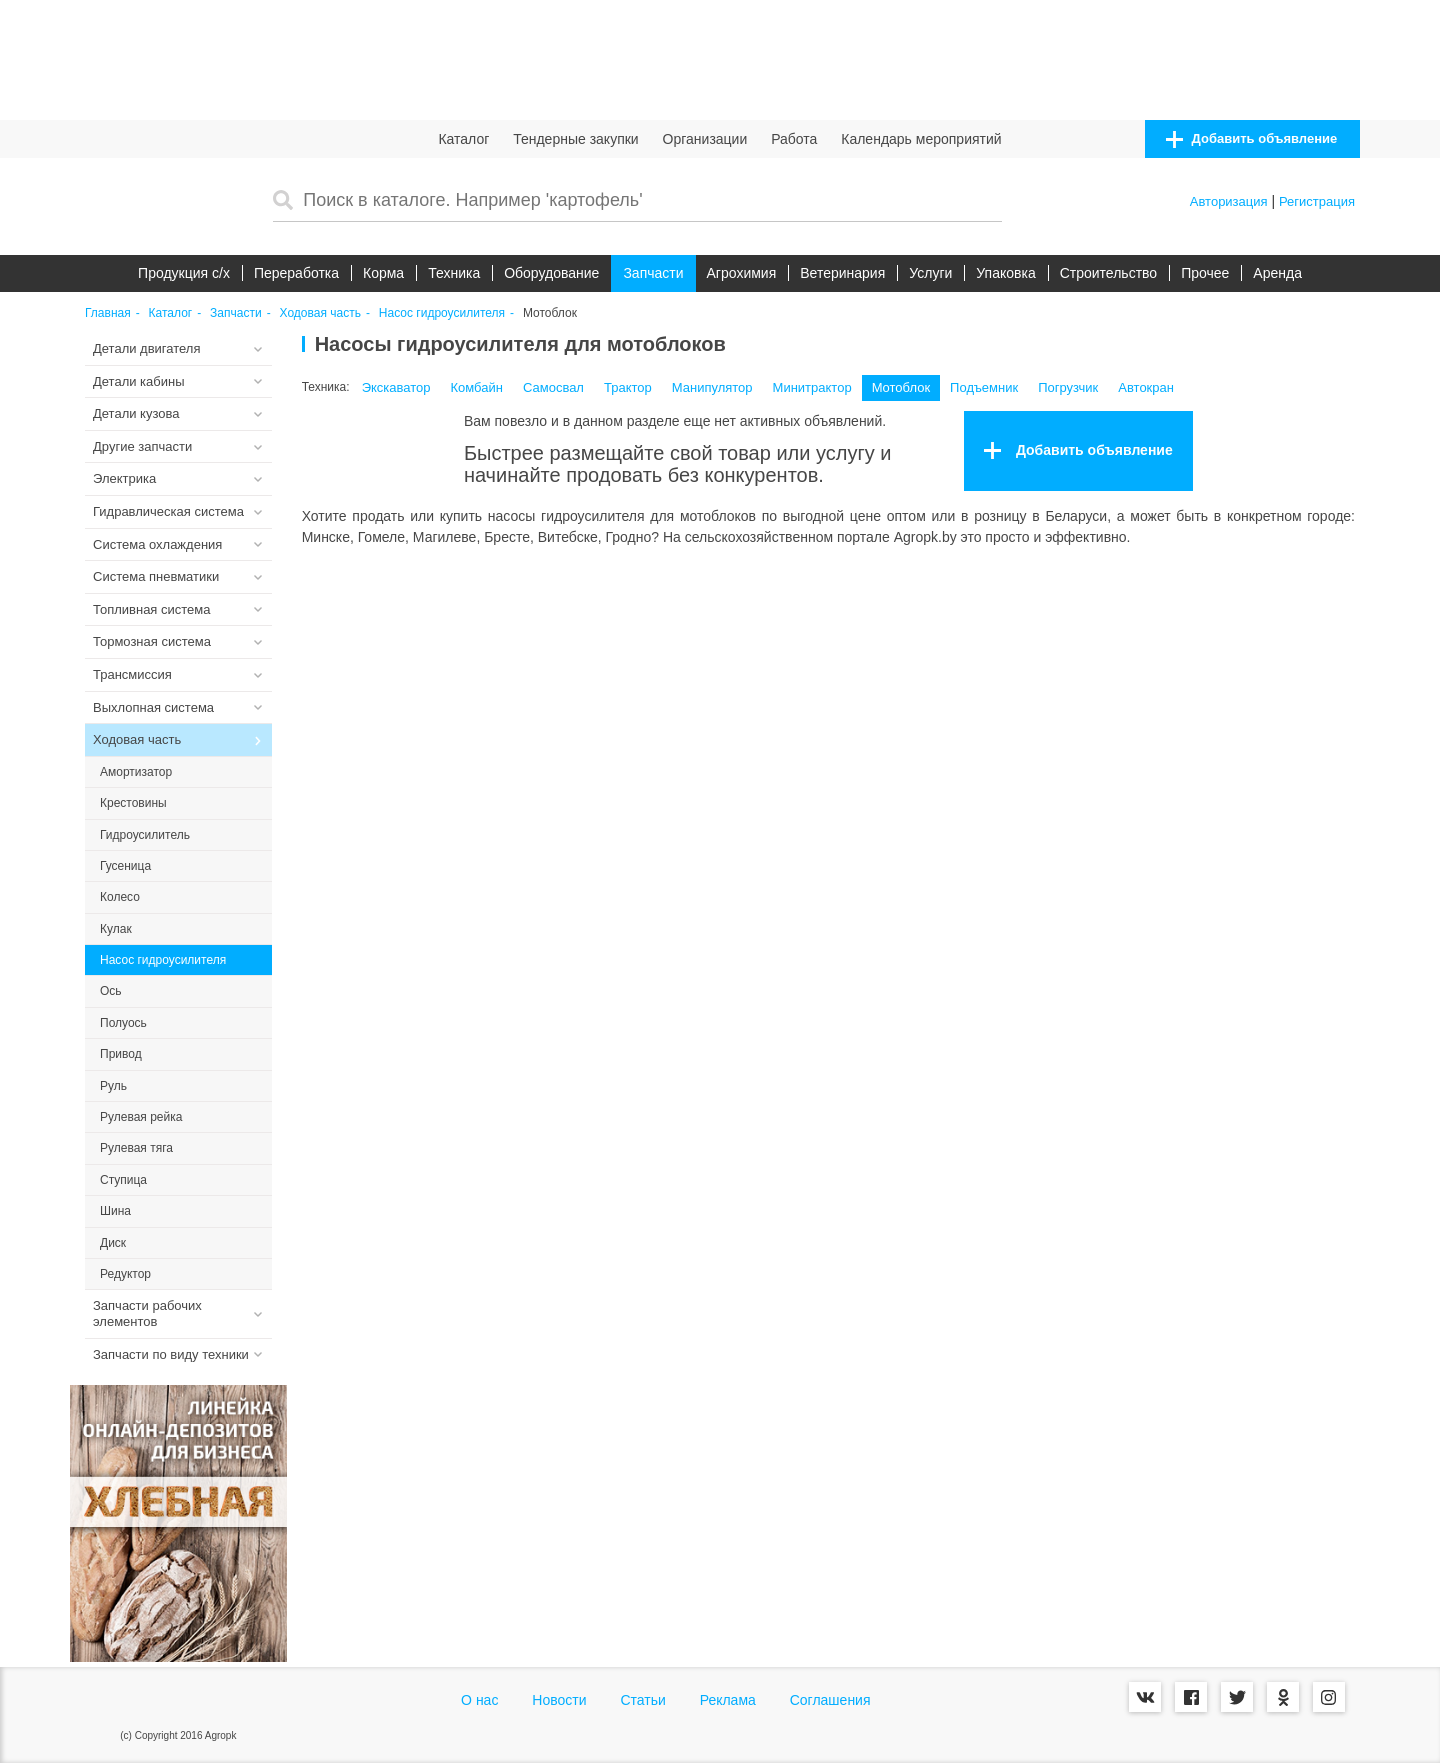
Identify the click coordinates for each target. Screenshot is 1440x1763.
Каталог (463, 139)
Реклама (728, 1700)
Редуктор (125, 1274)
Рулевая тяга (136, 1148)
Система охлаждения (157, 544)
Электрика (124, 478)
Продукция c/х (184, 273)
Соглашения (830, 1700)
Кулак (116, 929)
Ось (111, 991)
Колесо (120, 897)
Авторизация (1229, 201)
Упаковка (1005, 273)
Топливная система (151, 609)
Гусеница (125, 866)
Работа (794, 139)
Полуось (123, 1023)
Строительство (1108, 273)
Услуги (930, 273)
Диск (113, 1243)
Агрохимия (742, 273)
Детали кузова (136, 413)
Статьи (642, 1700)
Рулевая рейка (141, 1117)
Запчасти (653, 273)
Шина (115, 1211)
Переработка (296, 273)
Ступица (123, 1180)
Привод (121, 1054)
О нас (479, 1700)
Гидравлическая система (168, 511)
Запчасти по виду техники (171, 1354)
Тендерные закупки (576, 139)
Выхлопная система (153, 707)
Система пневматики (156, 576)
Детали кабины (139, 381)
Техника (454, 273)
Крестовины (133, 803)
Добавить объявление (1251, 139)
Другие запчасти (142, 446)
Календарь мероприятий (921, 139)
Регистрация (1317, 201)
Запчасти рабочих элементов (147, 1313)
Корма (383, 273)
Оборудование (551, 273)
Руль (113, 1086)
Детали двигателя (147, 348)
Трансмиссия (132, 674)
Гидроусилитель (145, 835)
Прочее (1205, 273)
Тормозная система (152, 641)
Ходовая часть (320, 313)
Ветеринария (842, 273)
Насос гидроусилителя (442, 313)
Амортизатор (136, 772)
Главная (108, 313)
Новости (559, 1700)
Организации (705, 139)
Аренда (1277, 273)
